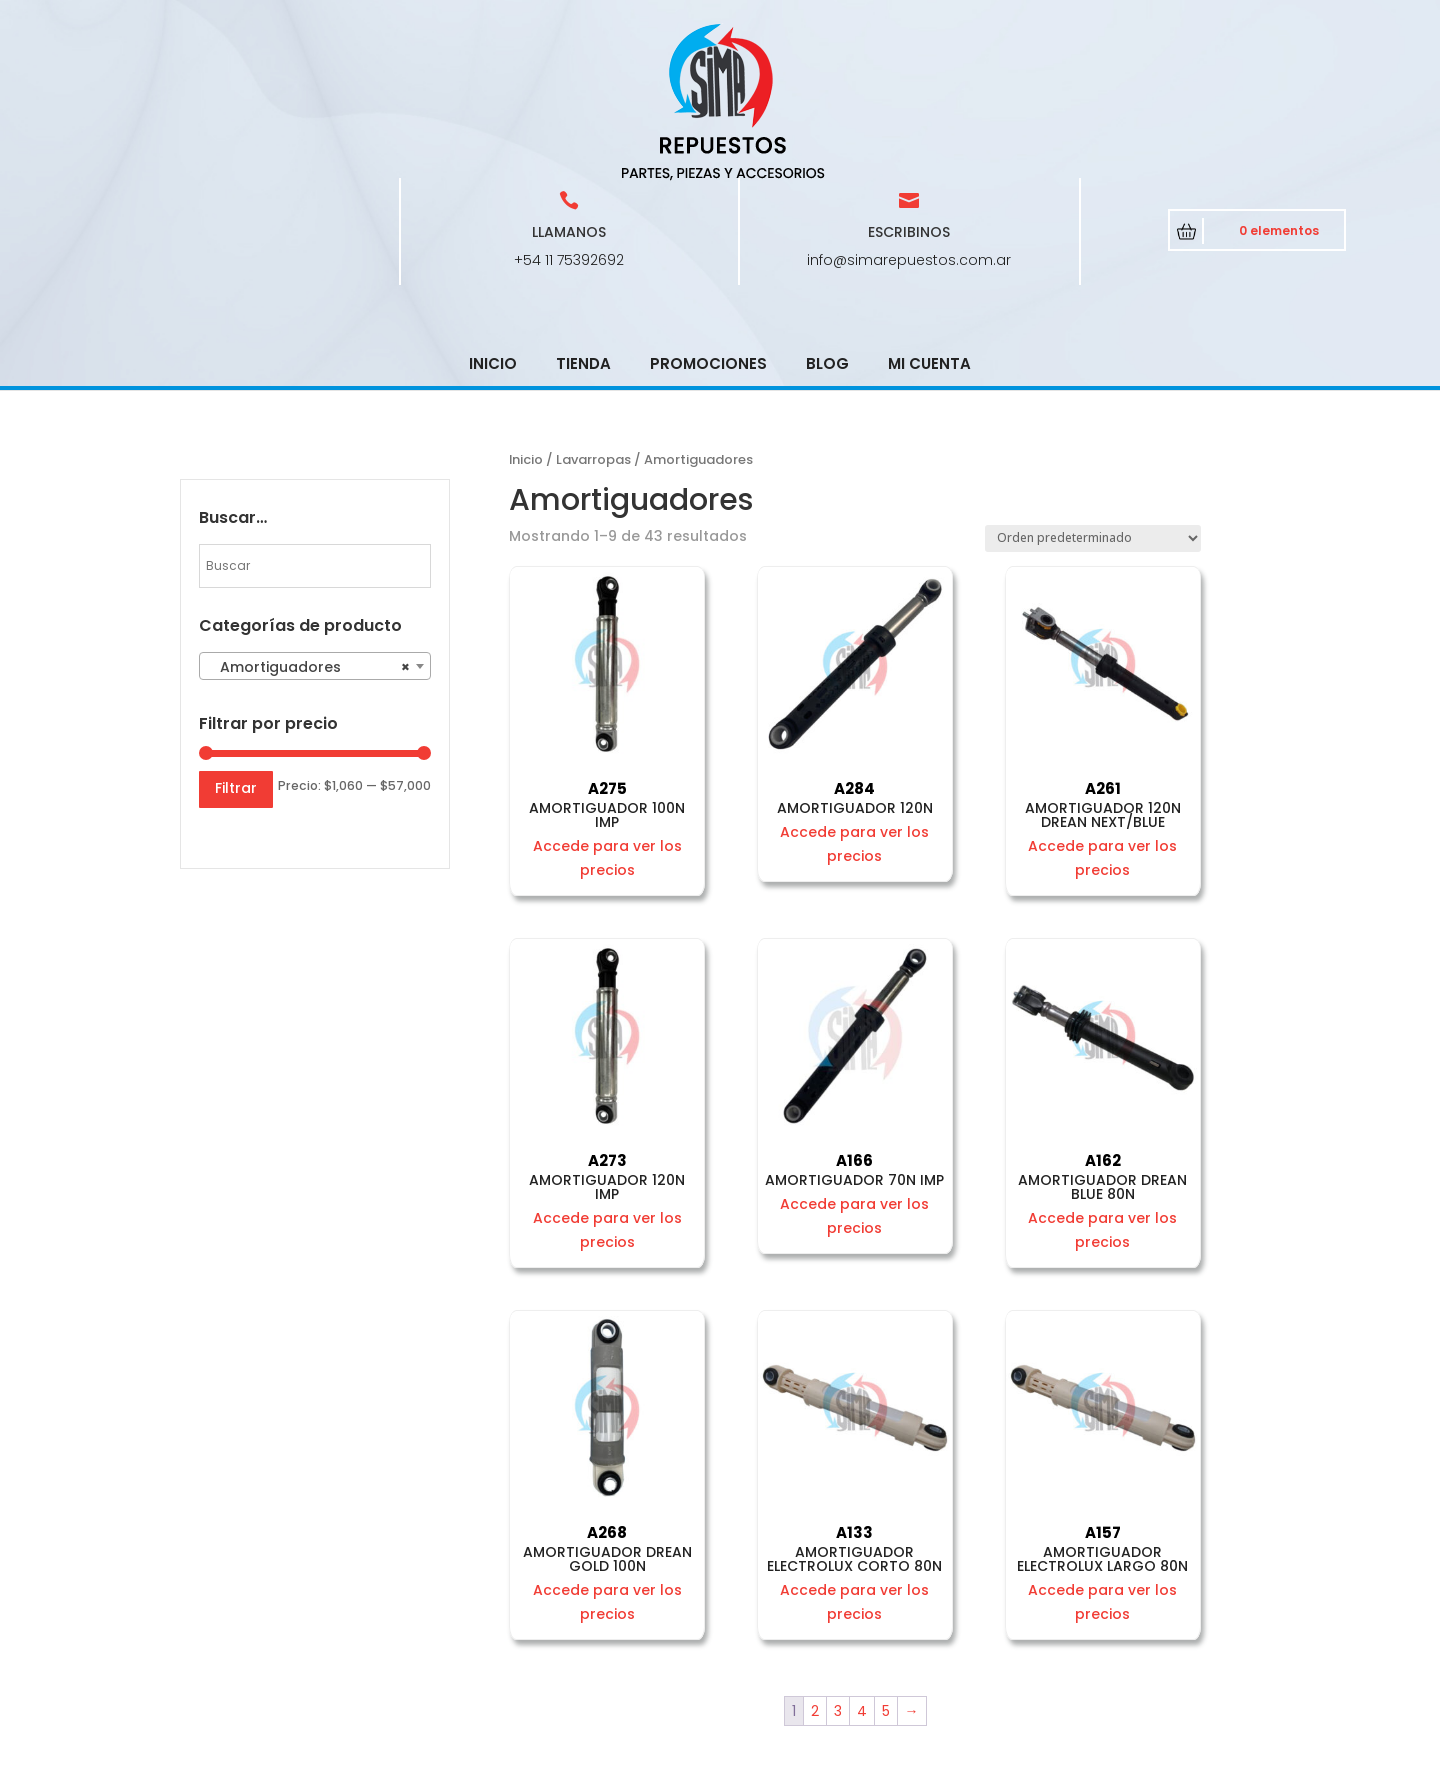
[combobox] (315, 523)
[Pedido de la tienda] (1093, 395)
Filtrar (236, 645)
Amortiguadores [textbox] (309, 524)
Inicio (493, 220)
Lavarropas (593, 316)
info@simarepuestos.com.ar (909, 117)
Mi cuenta (929, 220)
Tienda (583, 220)
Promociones (708, 220)
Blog (827, 220)
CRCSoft (609, 1745)
